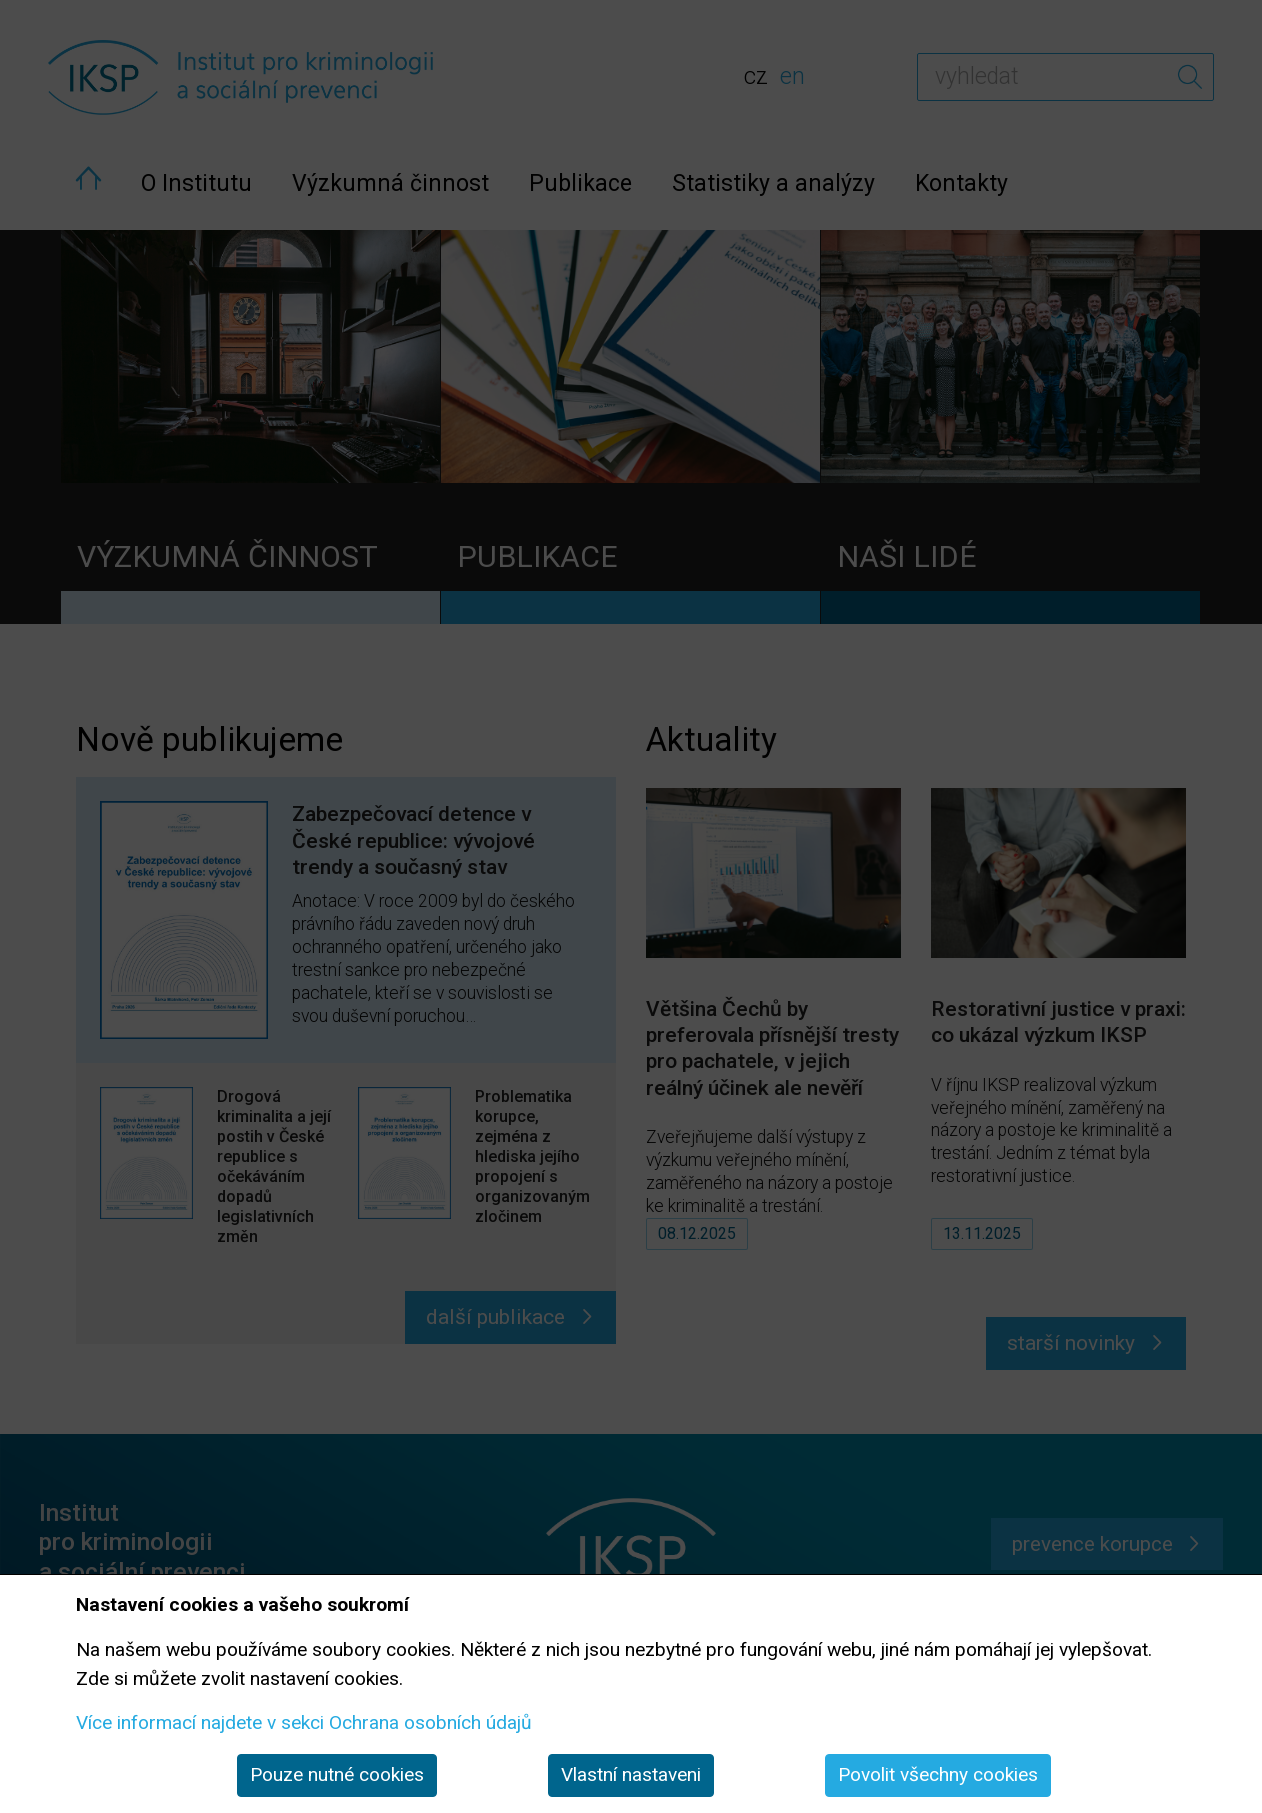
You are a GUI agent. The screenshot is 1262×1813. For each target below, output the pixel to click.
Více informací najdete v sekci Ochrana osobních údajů (304, 1722)
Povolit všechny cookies (938, 1774)
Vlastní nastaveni (631, 1774)
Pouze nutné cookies (337, 1774)
